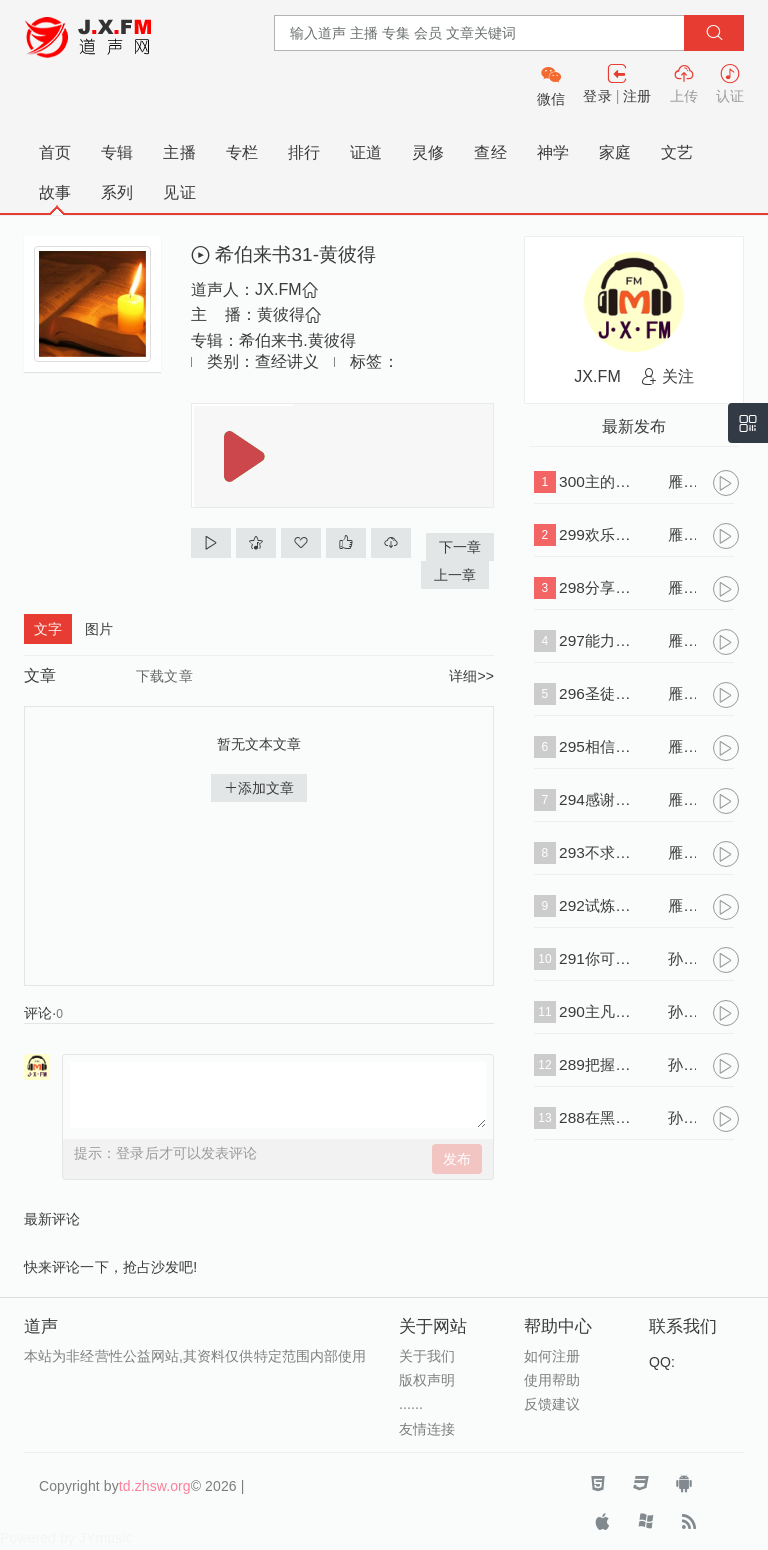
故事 (55, 192)
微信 (551, 99)
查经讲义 (287, 361)
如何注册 (552, 1356)
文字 (48, 629)
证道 (366, 152)
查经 (490, 152)
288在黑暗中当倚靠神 (598, 1117)
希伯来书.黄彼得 (297, 340)
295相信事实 (598, 746)
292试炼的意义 (598, 905)
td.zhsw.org (155, 1486)
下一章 (460, 547)
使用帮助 (552, 1380)
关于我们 (427, 1356)
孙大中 (682, 958)
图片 (99, 629)
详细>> (471, 676)
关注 (667, 376)
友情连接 (427, 1429)
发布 (457, 1159)
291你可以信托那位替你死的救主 (598, 958)
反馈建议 (552, 1404)
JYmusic (106, 1538)
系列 (117, 192)
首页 (55, 152)
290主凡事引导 (598, 1011)
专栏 (242, 152)
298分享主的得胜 (598, 587)
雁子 (682, 481)
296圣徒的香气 (598, 693)
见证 (179, 192)
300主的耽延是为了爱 (598, 481)
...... (411, 1404)
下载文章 (164, 676)
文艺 (677, 152)
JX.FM (286, 289)
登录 (597, 96)
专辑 (117, 152)
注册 (637, 96)
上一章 (455, 575)
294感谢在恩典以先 (598, 799)
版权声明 (427, 1380)
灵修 (428, 152)
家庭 (615, 152)
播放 (244, 456)
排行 (304, 152)
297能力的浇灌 (598, 640)
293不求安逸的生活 (598, 852)
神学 (553, 152)
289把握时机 (598, 1064)
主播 (179, 152)
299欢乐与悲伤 (598, 534)
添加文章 (259, 788)
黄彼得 (289, 314)
